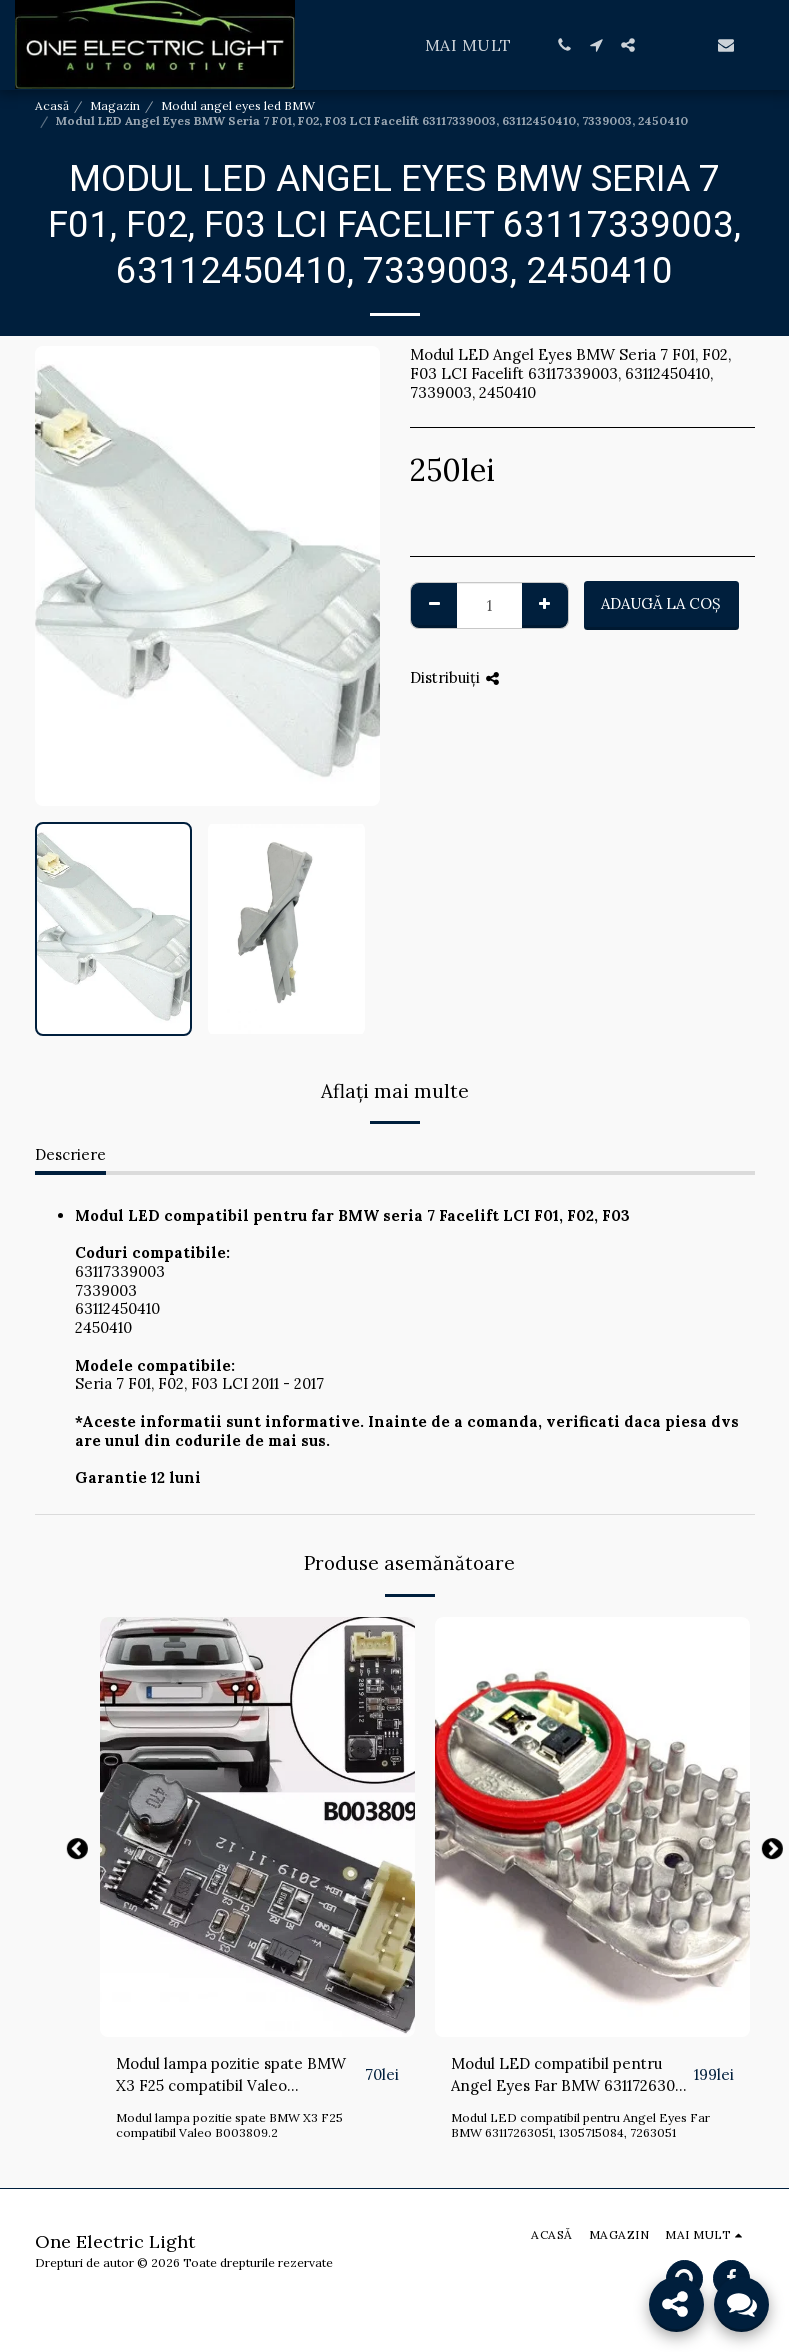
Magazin (115, 105)
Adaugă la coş (661, 603)
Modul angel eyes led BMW (238, 105)
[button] (564, 45)
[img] (257, 1827)
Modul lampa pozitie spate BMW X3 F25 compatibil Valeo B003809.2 (231, 2076)
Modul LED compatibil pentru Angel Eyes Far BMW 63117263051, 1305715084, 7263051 (571, 2076)
